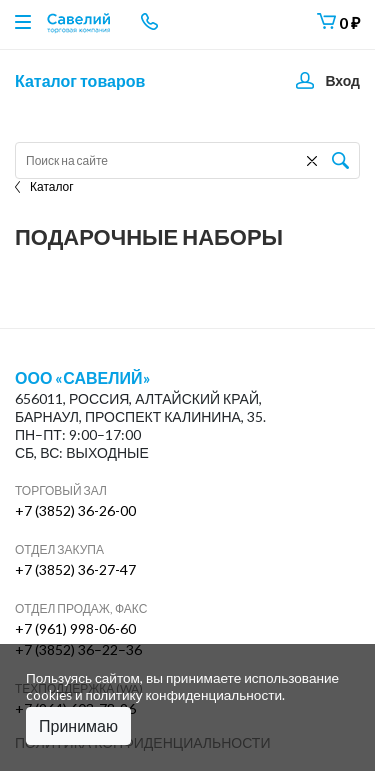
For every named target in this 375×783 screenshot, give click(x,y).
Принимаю (78, 725)
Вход (342, 80)
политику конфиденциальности (184, 695)
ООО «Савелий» (83, 378)
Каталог (44, 186)
